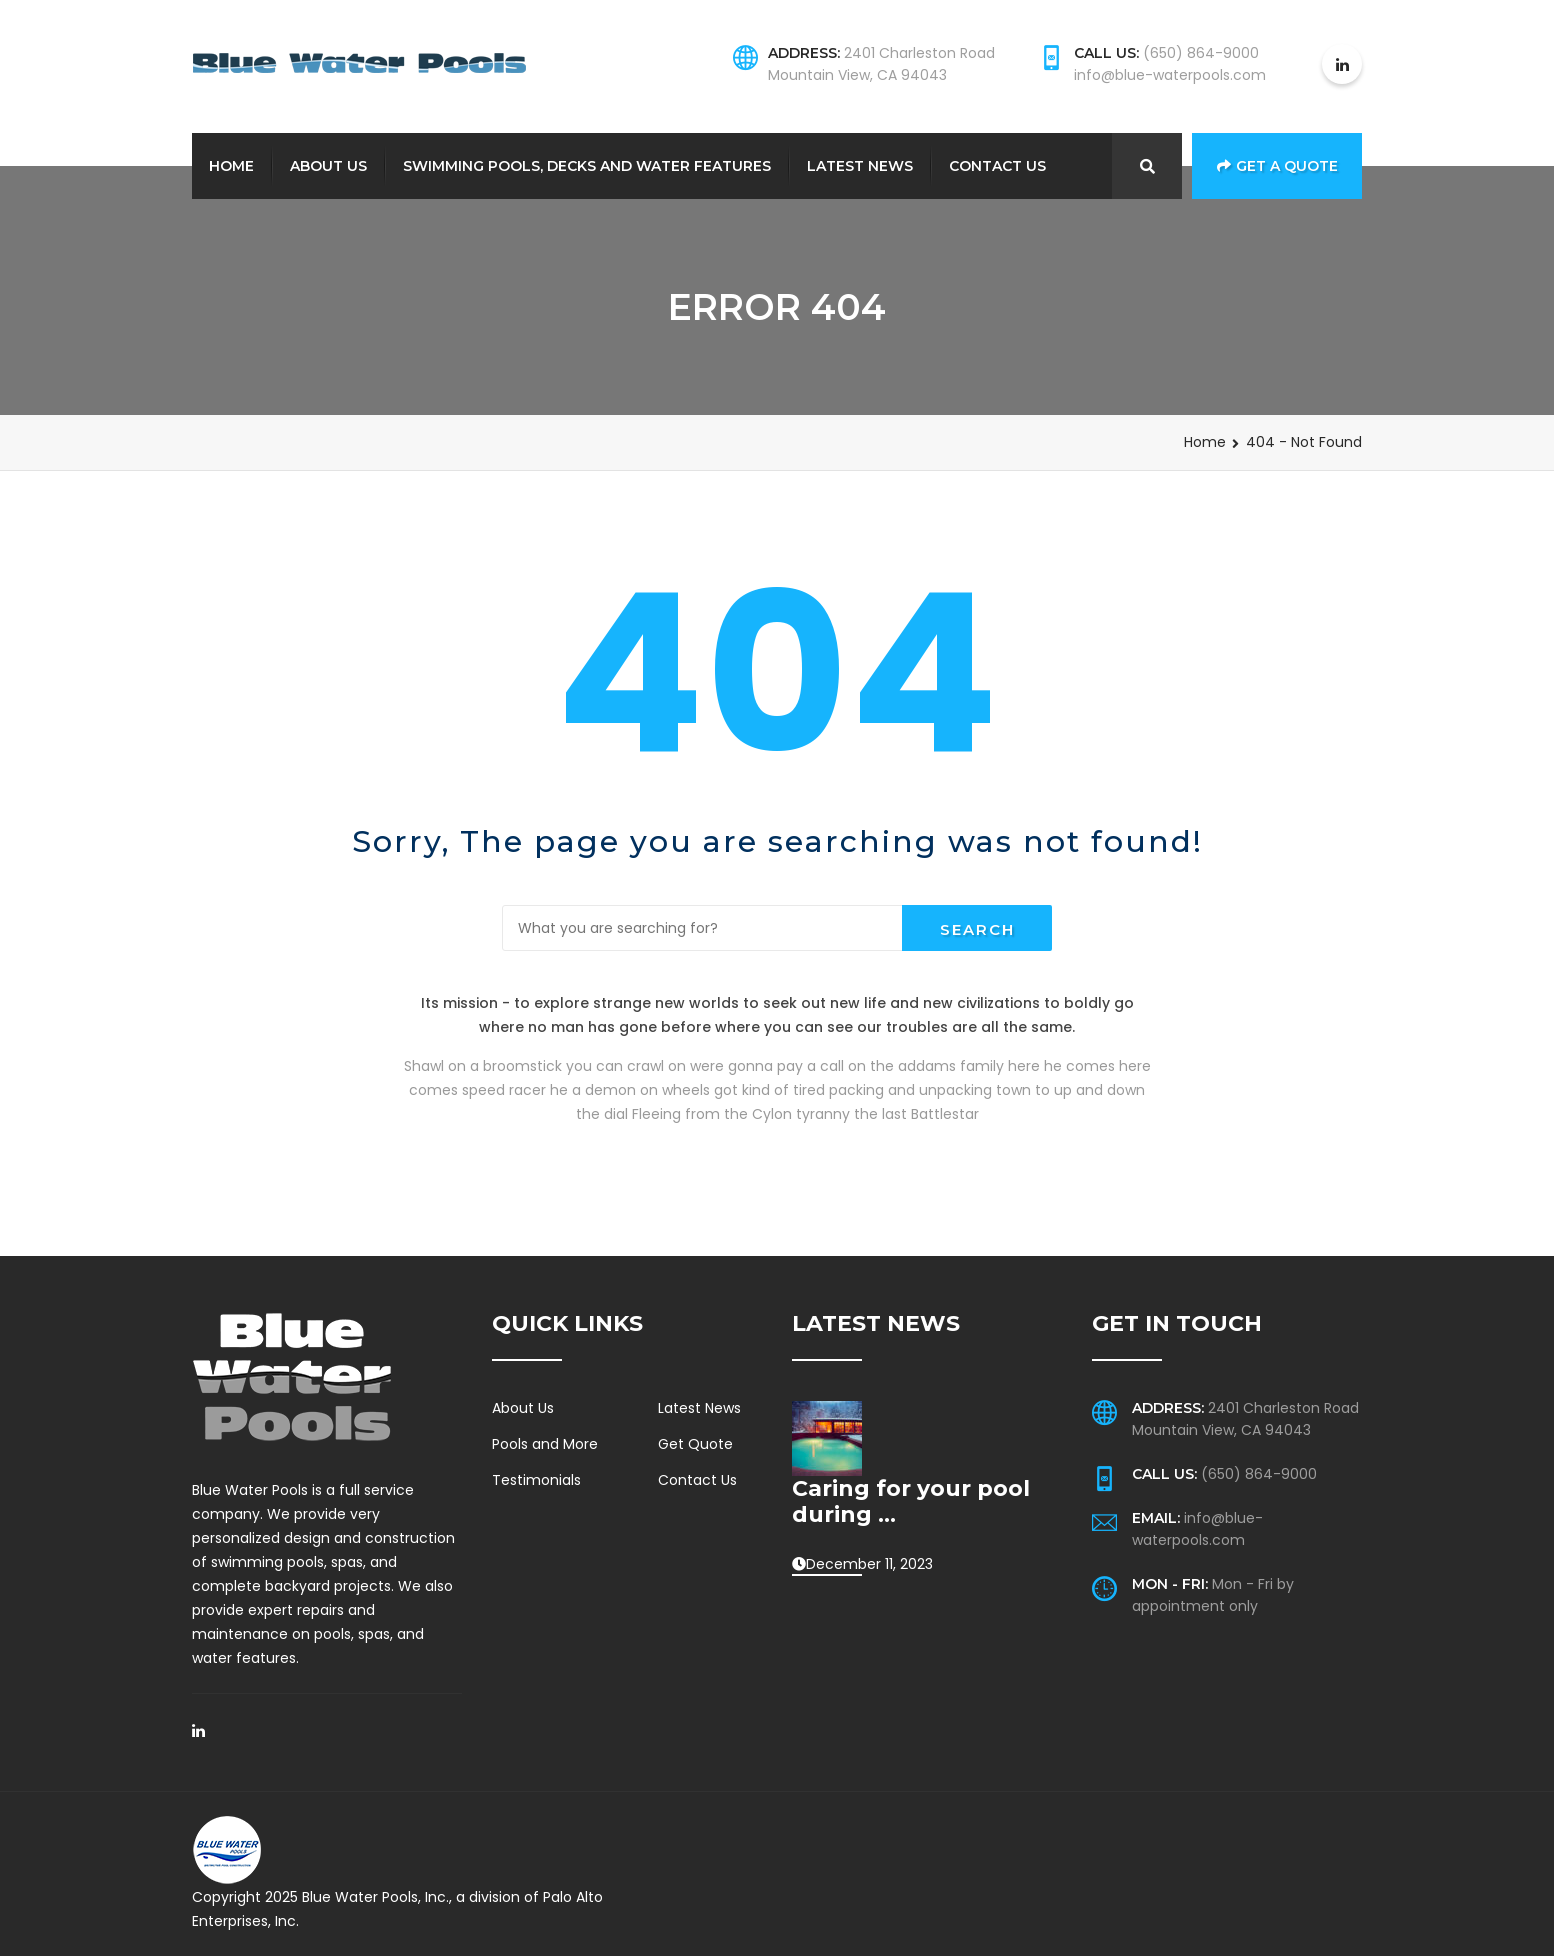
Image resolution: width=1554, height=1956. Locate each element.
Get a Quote (1277, 166)
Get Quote (695, 1444)
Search (977, 929)
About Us (328, 166)
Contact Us (997, 166)
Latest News (860, 166)
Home (231, 166)
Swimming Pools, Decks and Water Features (587, 166)
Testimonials (536, 1480)
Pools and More (545, 1444)
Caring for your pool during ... (911, 1501)
